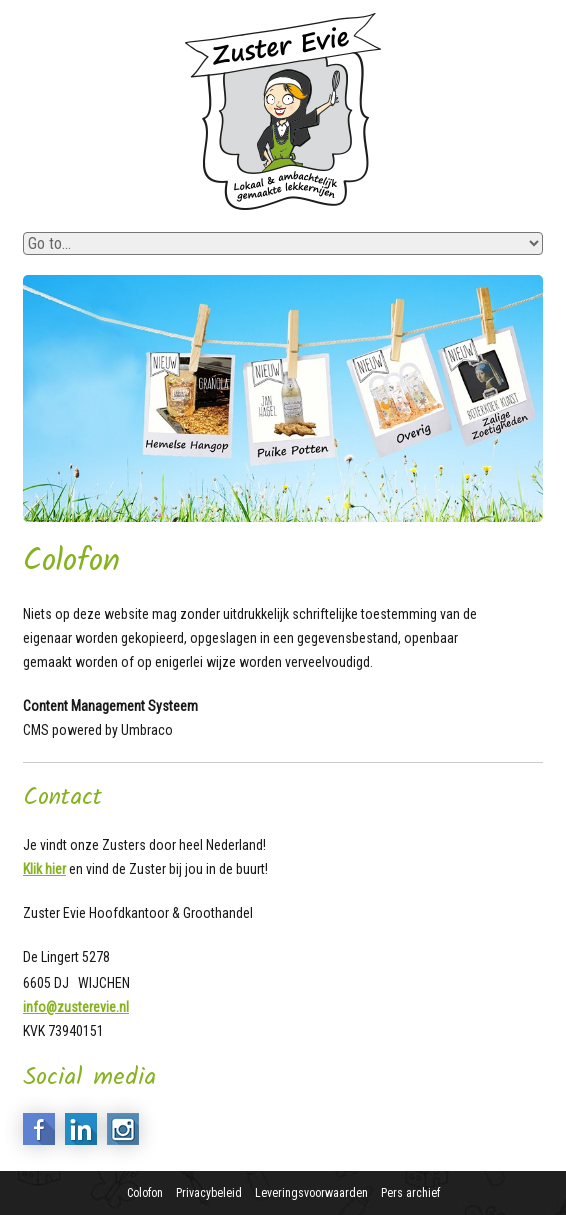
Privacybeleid (209, 1193)
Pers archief (410, 1193)
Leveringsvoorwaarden (311, 1193)
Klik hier (44, 869)
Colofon (145, 1193)
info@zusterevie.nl (76, 1007)
